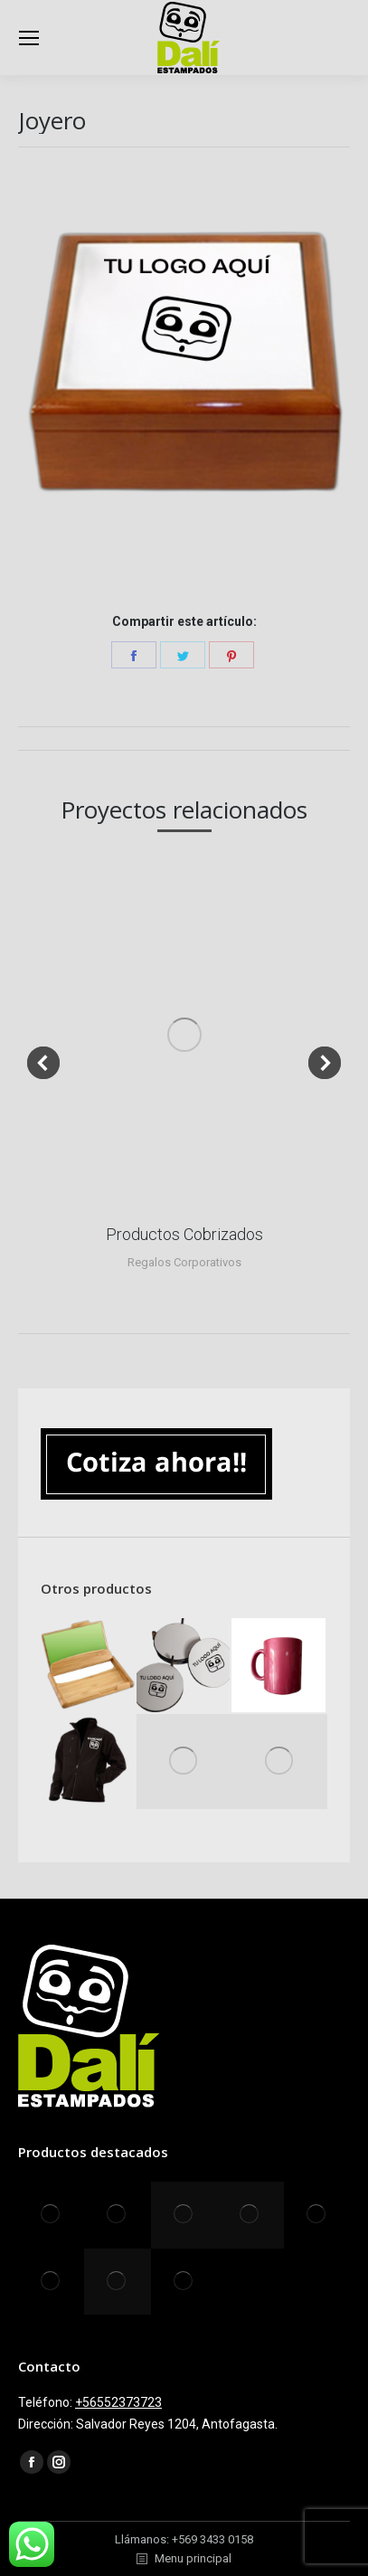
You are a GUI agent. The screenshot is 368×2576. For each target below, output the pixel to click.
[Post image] (184, 1034)
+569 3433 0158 (212, 2539)
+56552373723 (118, 2402)
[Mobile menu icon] (29, 38)
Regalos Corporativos (184, 1262)
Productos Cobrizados (184, 1234)
